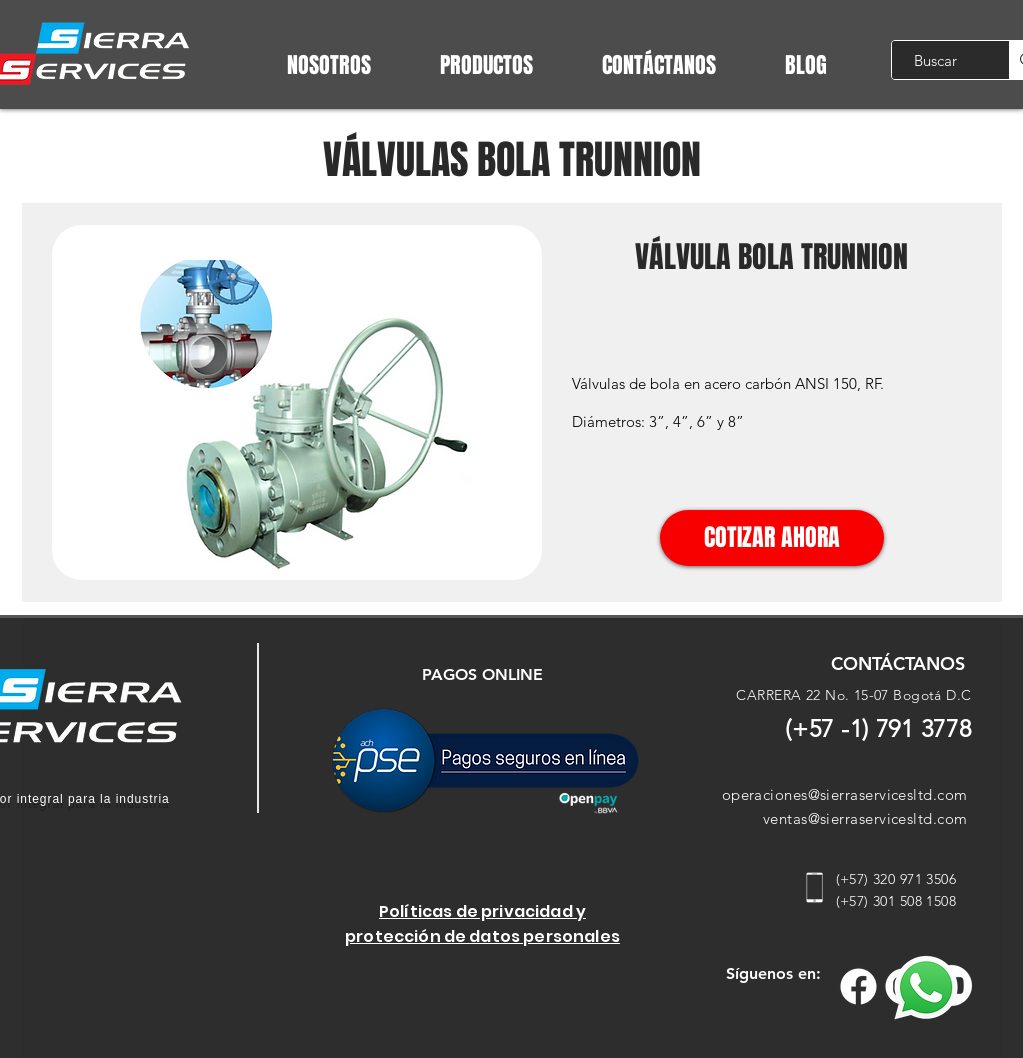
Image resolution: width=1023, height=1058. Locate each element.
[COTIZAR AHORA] (772, 538)
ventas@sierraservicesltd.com (865, 818)
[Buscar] (935, 60)
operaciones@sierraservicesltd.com (845, 794)
